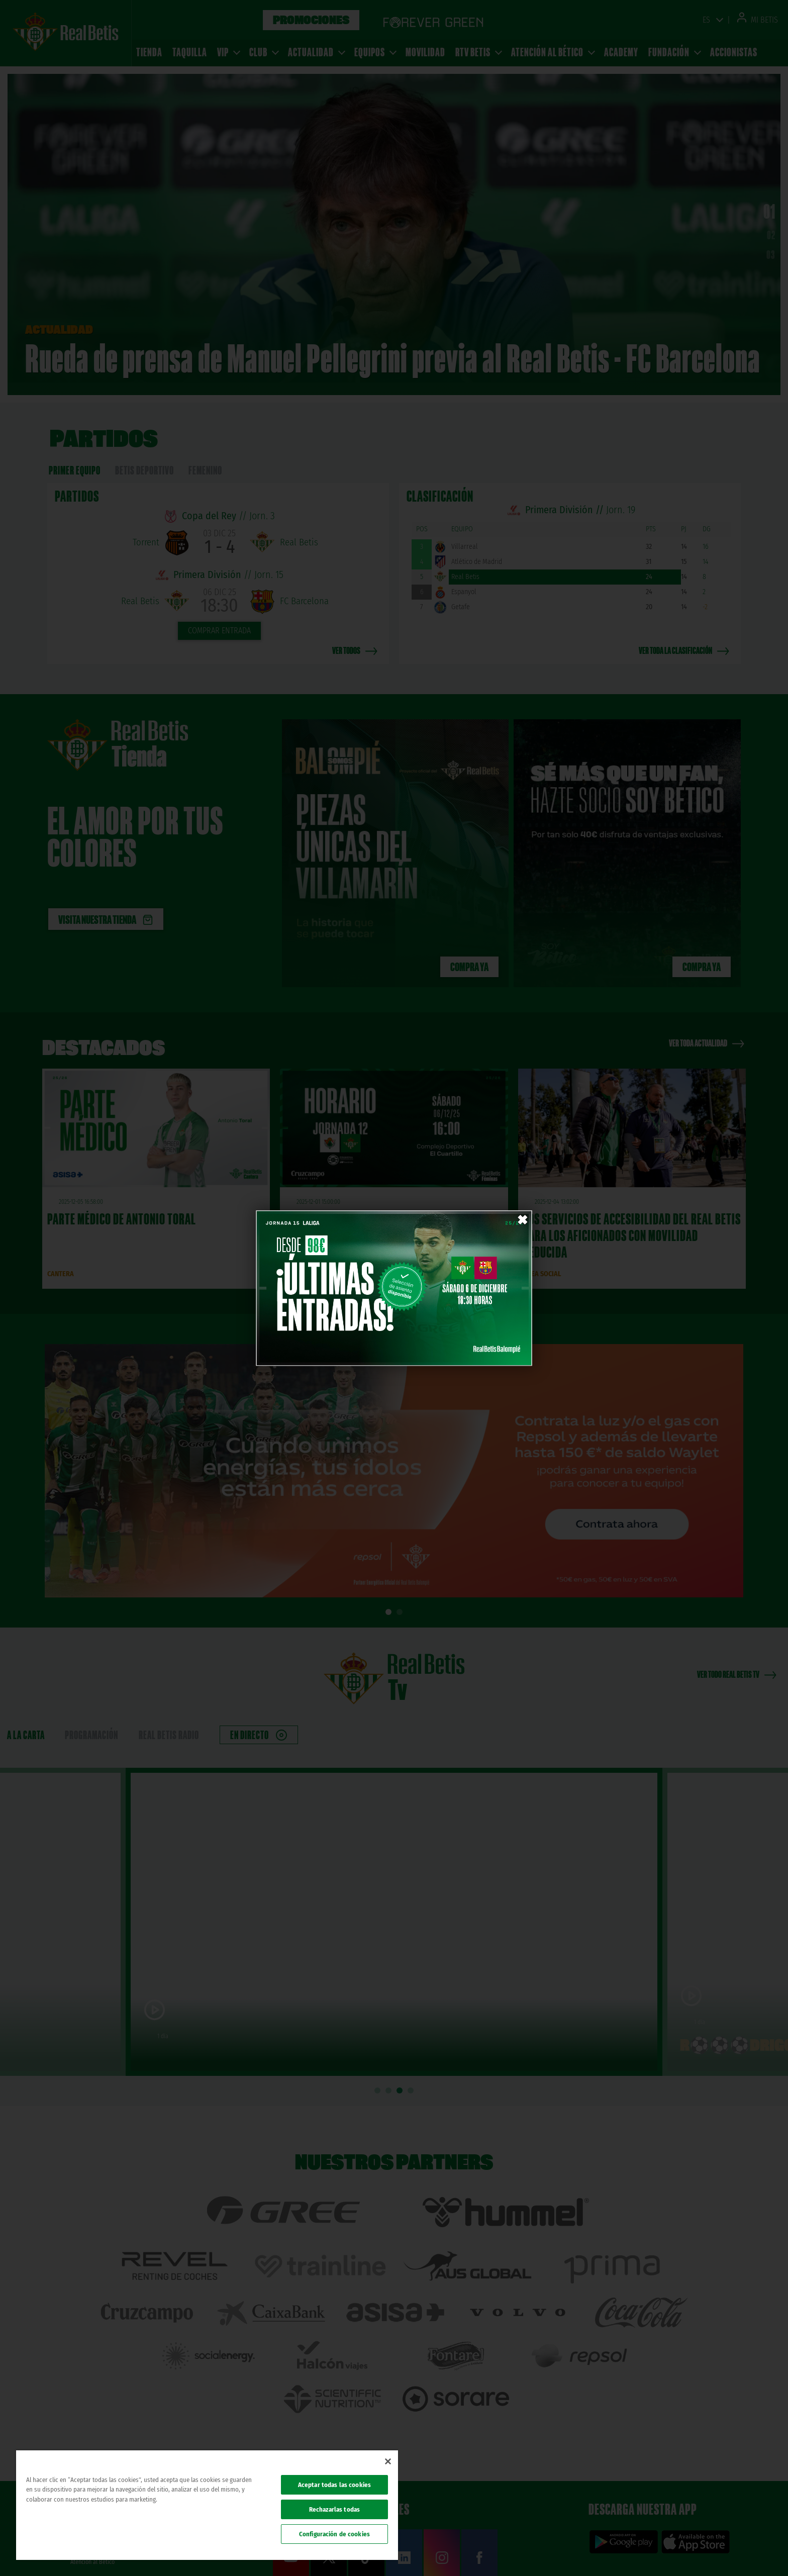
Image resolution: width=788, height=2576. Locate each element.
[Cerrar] (388, 2461)
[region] (207, 2505)
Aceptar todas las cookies (334, 2485)
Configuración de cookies (334, 2534)
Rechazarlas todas (334, 2509)
